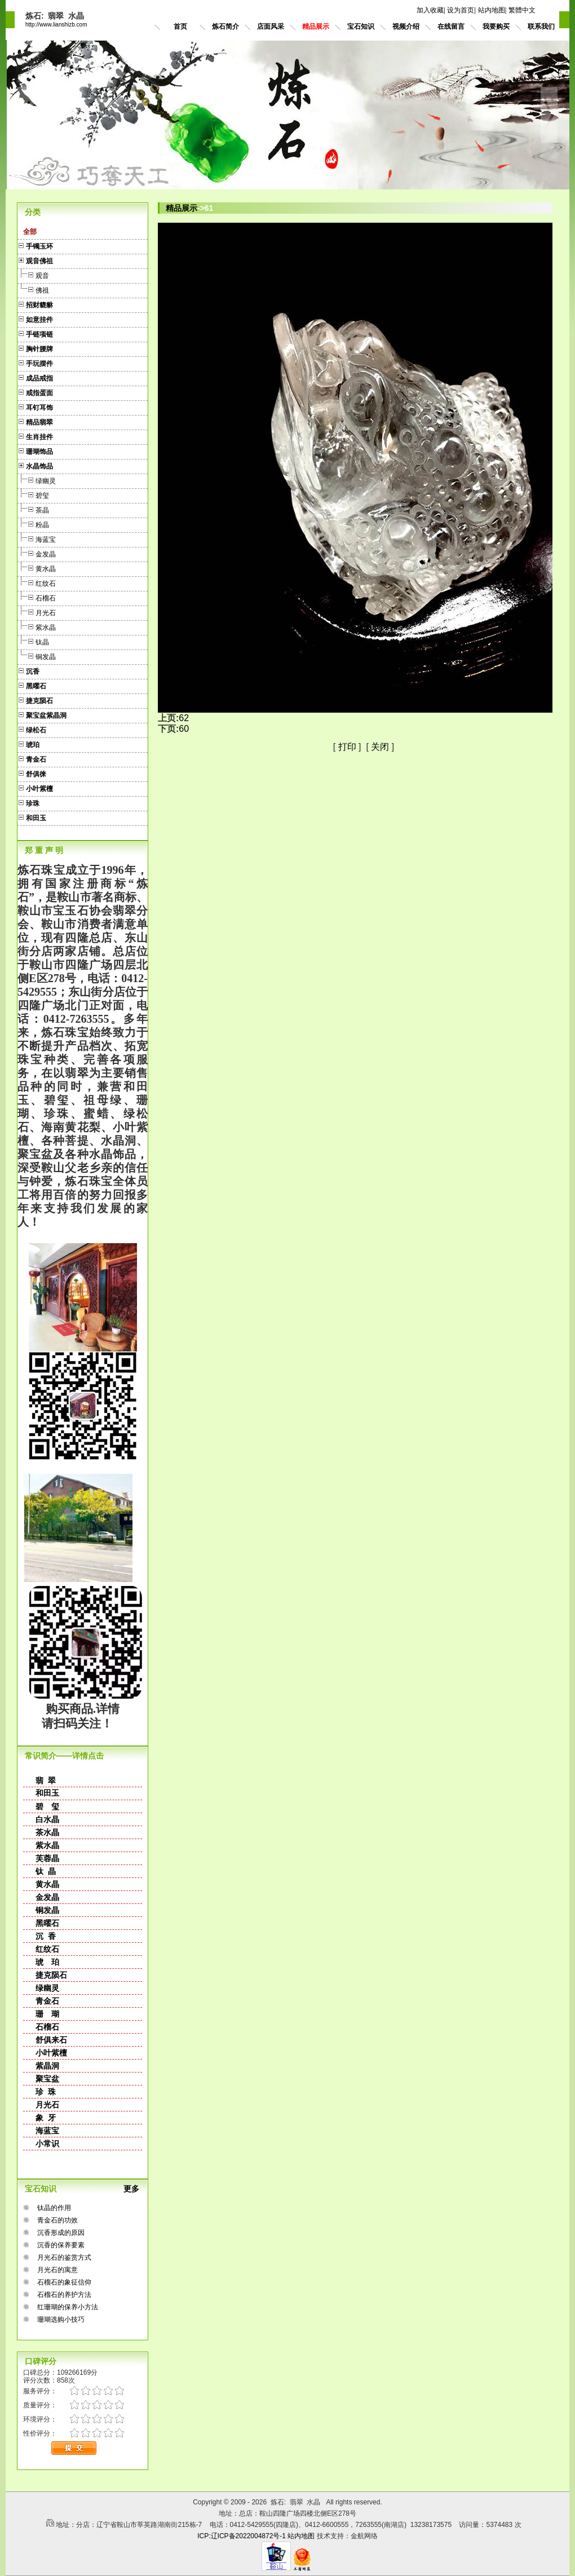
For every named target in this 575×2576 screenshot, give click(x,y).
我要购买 (496, 26)
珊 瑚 (47, 2013)
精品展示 (315, 26)
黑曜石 (47, 1923)
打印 (347, 747)
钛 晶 (46, 1871)
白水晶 (47, 1819)
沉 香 (46, 1936)
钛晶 (33, 640)
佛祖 (33, 289)
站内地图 (491, 10)
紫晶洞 (47, 2065)
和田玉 (47, 1793)
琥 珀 (47, 1962)
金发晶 (36, 552)
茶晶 (33, 508)
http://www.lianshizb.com (56, 24)
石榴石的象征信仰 (64, 2282)
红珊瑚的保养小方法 (67, 2307)
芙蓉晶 (47, 1858)
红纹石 (36, 582)
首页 (180, 26)
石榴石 (36, 596)
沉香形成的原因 (61, 2233)
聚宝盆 (47, 2078)
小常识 (47, 2143)
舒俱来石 (51, 2039)
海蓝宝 (36, 538)
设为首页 (460, 10)
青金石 (47, 2000)
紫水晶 (36, 626)
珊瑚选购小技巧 (61, 2319)
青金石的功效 (57, 2220)
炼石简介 (225, 26)
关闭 (380, 747)
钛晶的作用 (54, 2208)
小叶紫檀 (51, 2052)
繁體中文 (522, 10)
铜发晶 (36, 655)
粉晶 (33, 523)
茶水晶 (47, 1832)
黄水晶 (36, 567)
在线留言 (451, 26)
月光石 (36, 611)
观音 (33, 274)
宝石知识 (360, 26)
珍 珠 (46, 2091)
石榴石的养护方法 (64, 2295)
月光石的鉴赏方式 (64, 2257)
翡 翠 (46, 1780)
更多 (135, 2188)
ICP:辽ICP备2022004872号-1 (241, 2536)
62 (184, 718)
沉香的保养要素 (61, 2245)
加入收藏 (430, 10)
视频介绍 (405, 26)
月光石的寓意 (57, 2270)
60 (184, 729)
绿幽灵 (36, 479)
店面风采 (270, 26)
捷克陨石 (51, 1975)
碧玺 (33, 494)
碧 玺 (47, 1806)
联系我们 (541, 26)
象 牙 (46, 2117)
